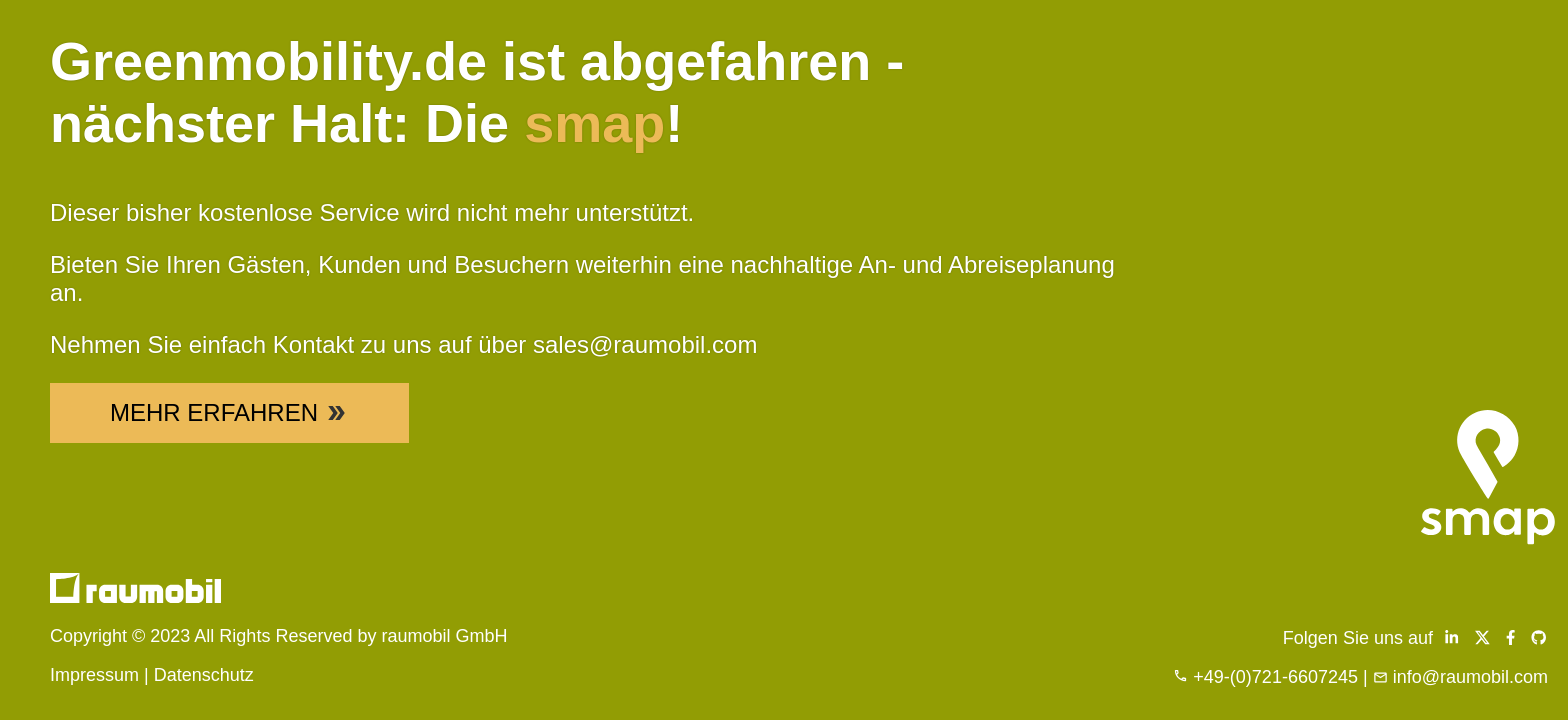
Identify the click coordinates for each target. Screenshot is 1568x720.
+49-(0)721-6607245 (1275, 677)
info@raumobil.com (1470, 677)
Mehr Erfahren (229, 412)
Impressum (94, 675)
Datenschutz (204, 675)
